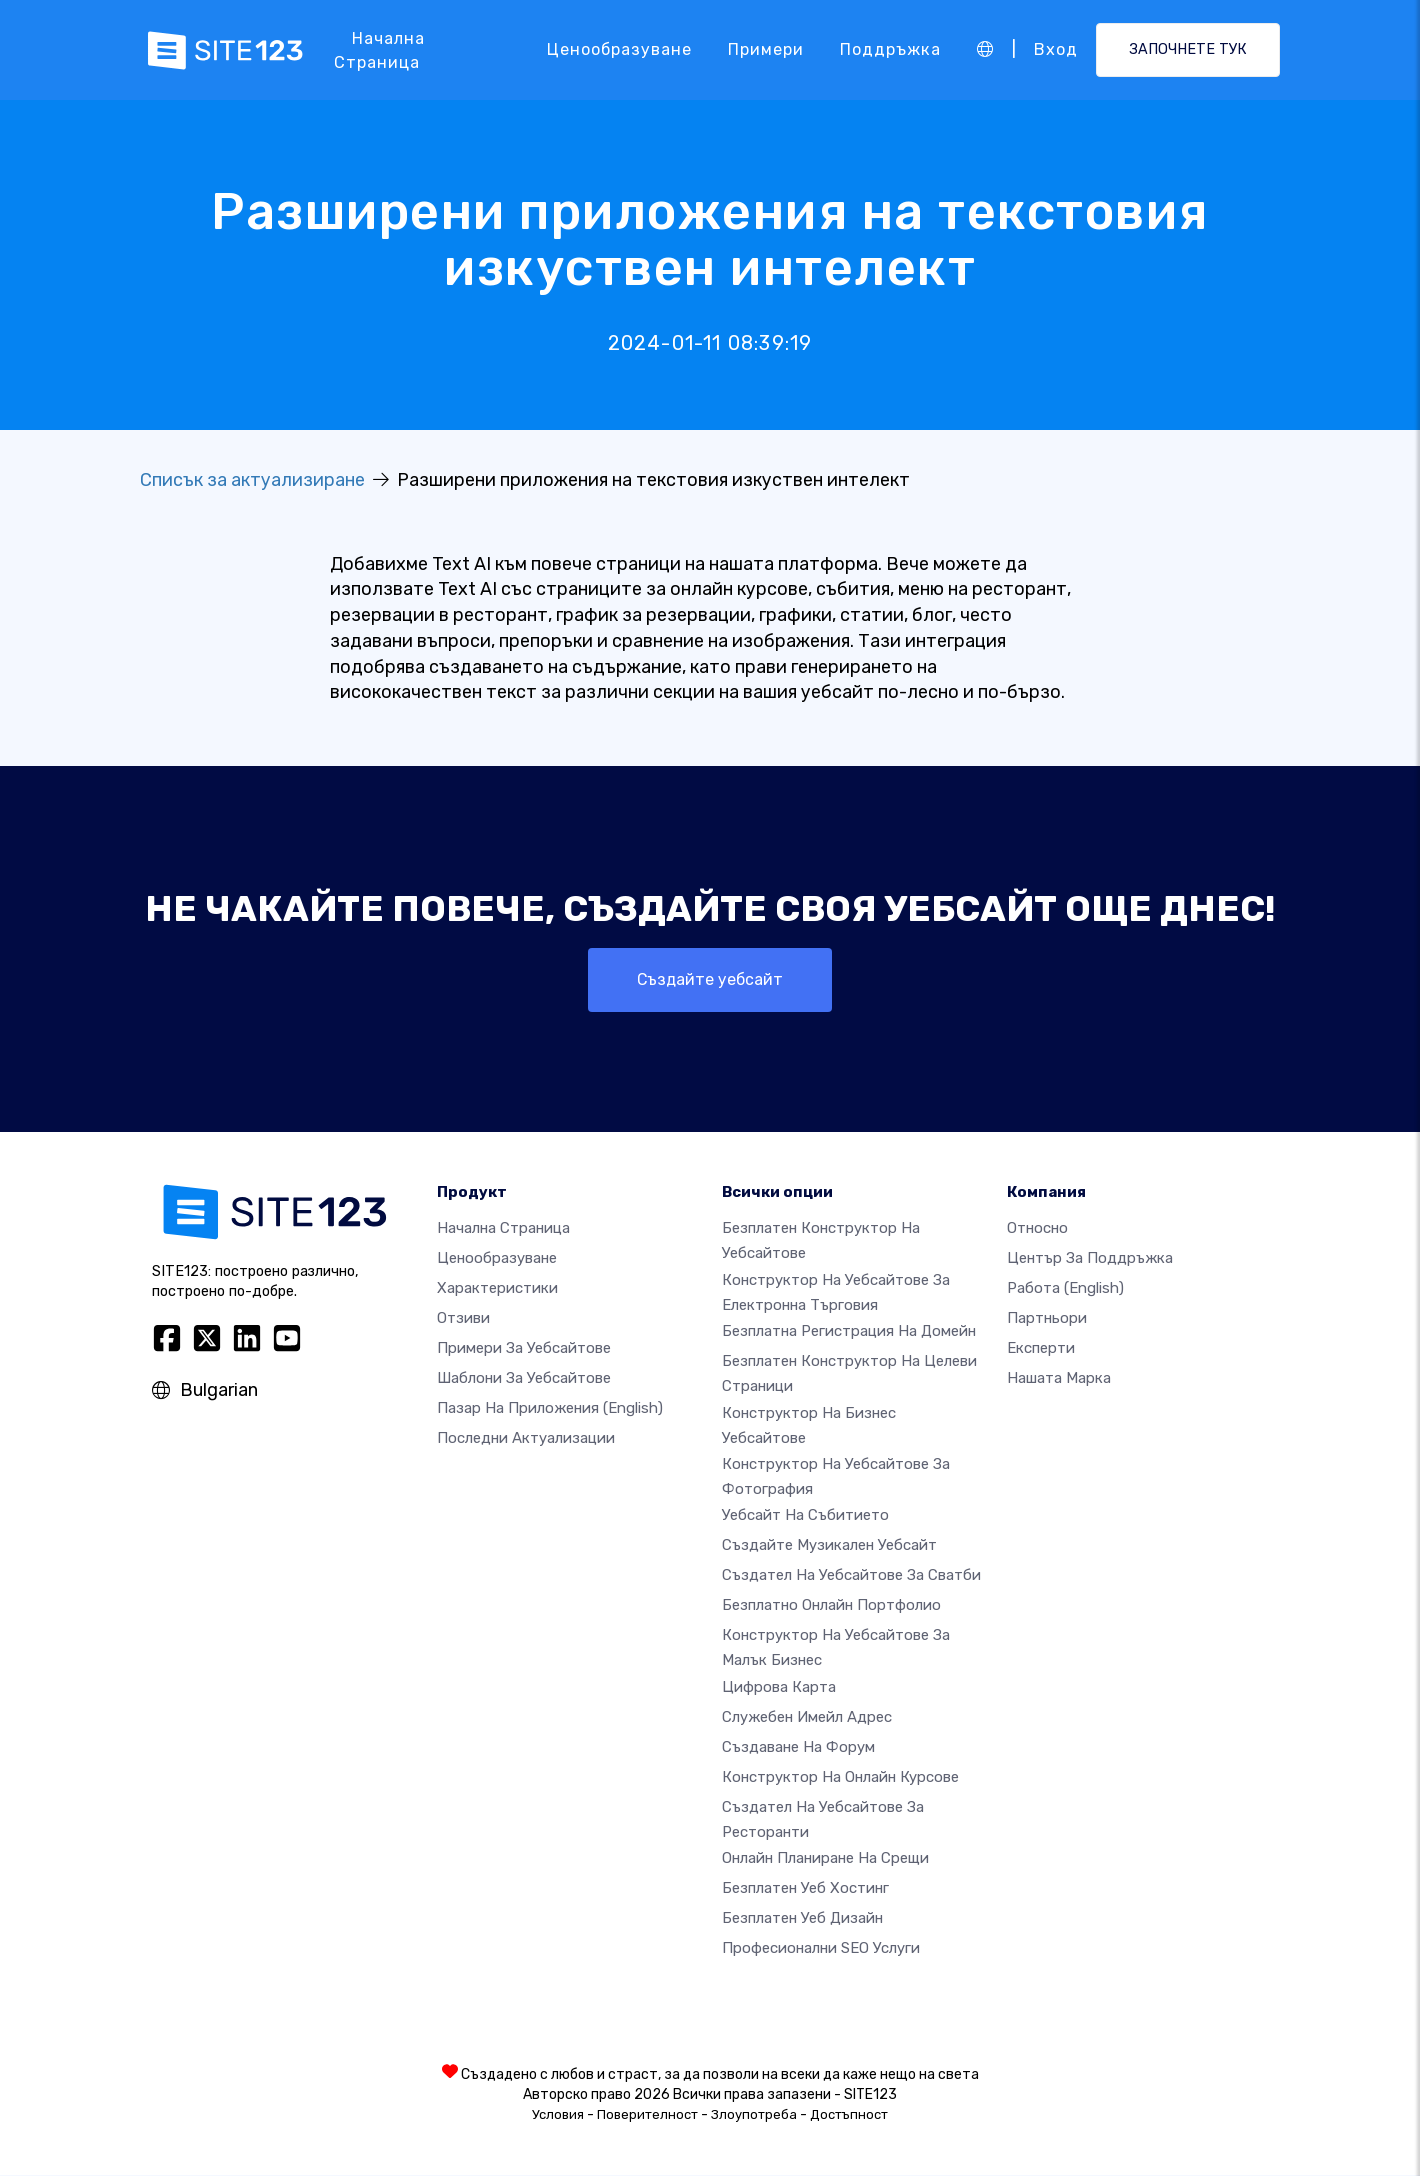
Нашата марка (1059, 1379)
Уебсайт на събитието (805, 1516)
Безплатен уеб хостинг (805, 1889)
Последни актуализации (526, 1439)
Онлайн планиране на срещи (825, 1859)
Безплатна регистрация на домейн (849, 1332)
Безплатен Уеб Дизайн (802, 1919)
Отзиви (463, 1319)
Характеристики (497, 1289)
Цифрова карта (779, 1687)
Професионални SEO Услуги (821, 1949)
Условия (558, 2115)
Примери (766, 49)
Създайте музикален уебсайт (829, 1546)
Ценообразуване (619, 49)
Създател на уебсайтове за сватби (851, 1576)
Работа (1065, 1289)
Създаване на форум (798, 1747)
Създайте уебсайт (710, 979)
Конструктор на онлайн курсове (840, 1777)
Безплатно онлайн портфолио (831, 1606)
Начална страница (379, 51)
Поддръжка (890, 49)
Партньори (1047, 1319)
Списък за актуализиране (252, 480)
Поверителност (647, 2115)
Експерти (1041, 1349)
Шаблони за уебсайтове (524, 1379)
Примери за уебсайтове (524, 1349)
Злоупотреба (754, 2115)
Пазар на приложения (550, 1409)
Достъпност (849, 2115)
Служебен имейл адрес (807, 1717)
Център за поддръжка (1090, 1259)
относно (1037, 1229)
